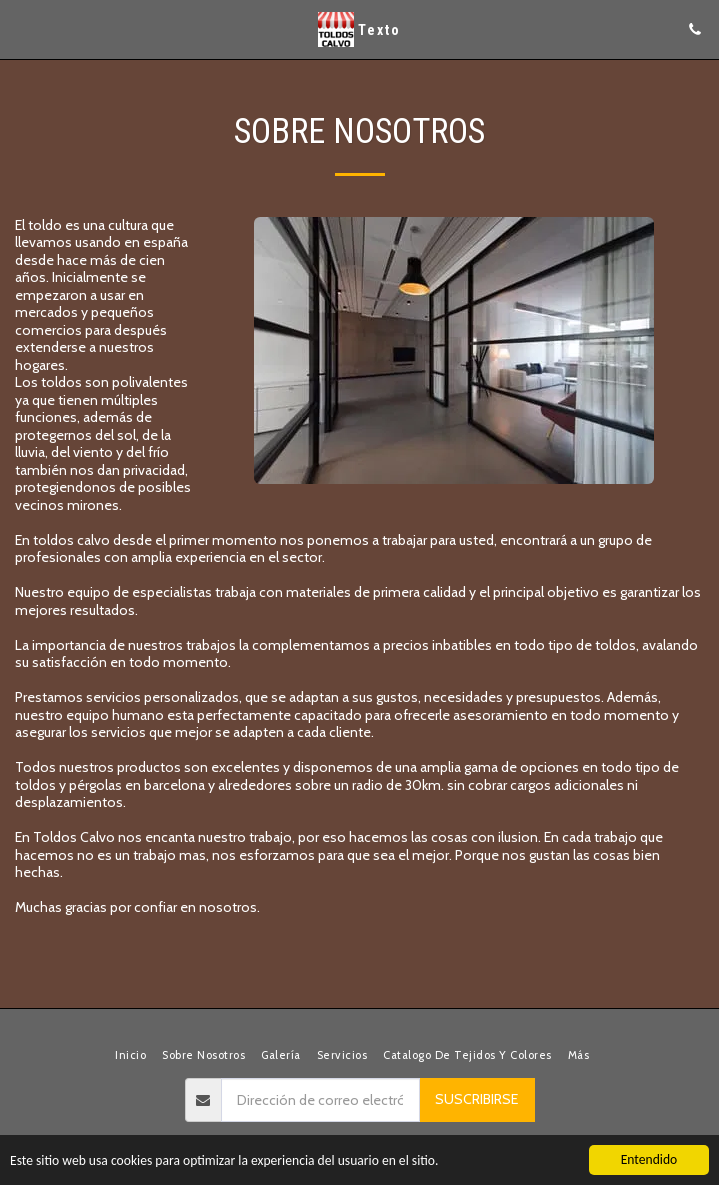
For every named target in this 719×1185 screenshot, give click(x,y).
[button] (22, 29)
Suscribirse (476, 1099)
